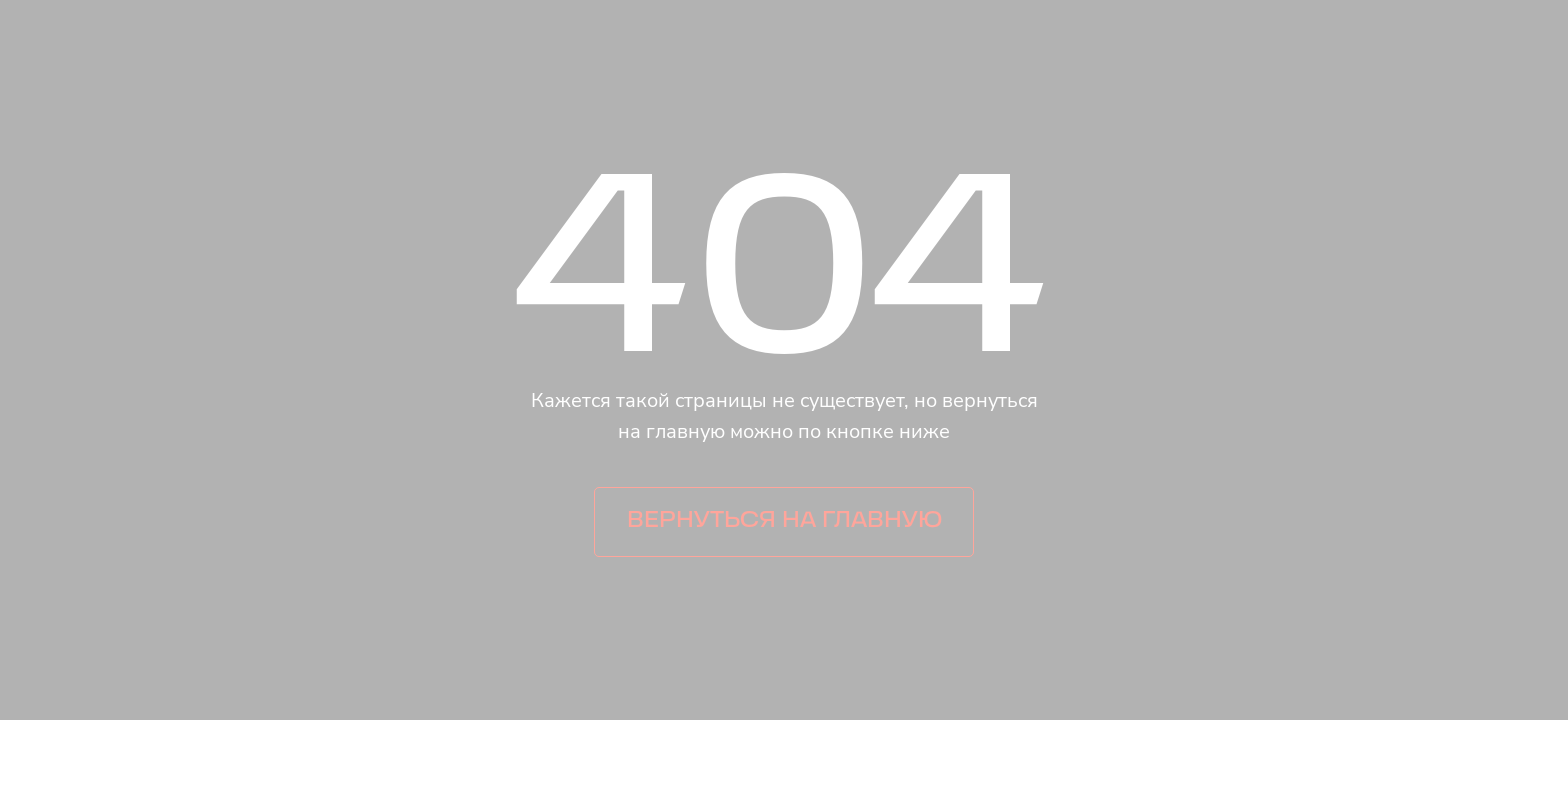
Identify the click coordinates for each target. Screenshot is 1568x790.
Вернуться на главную (784, 521)
